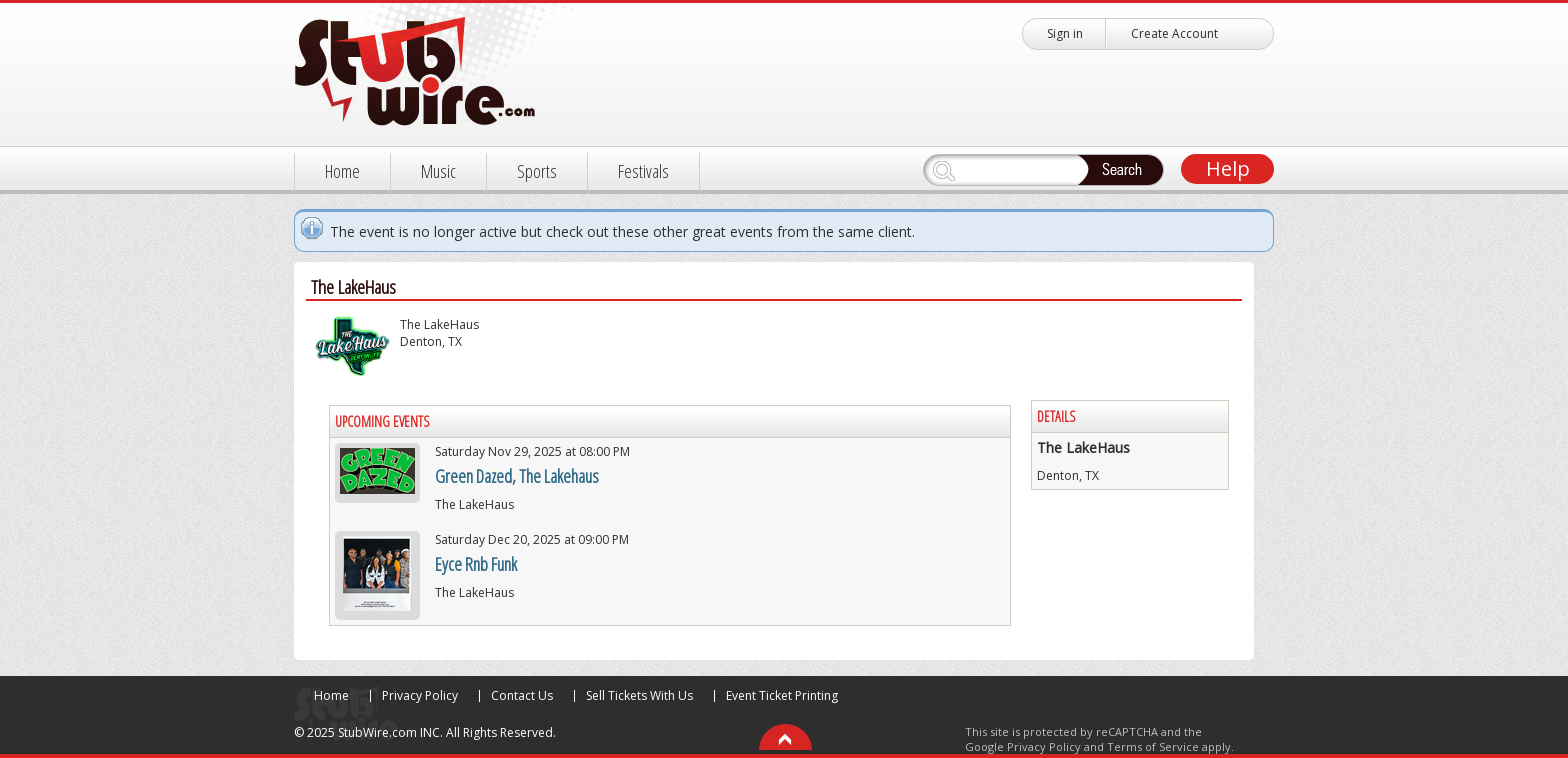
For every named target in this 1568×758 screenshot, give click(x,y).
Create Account (1174, 33)
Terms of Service (1153, 746)
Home (342, 171)
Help (1228, 168)
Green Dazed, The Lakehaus (517, 476)
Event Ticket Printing (782, 695)
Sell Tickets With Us (639, 695)
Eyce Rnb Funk (476, 564)
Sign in (1065, 33)
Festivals (643, 171)
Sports (537, 171)
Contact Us (522, 695)
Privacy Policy (420, 695)
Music (438, 171)
